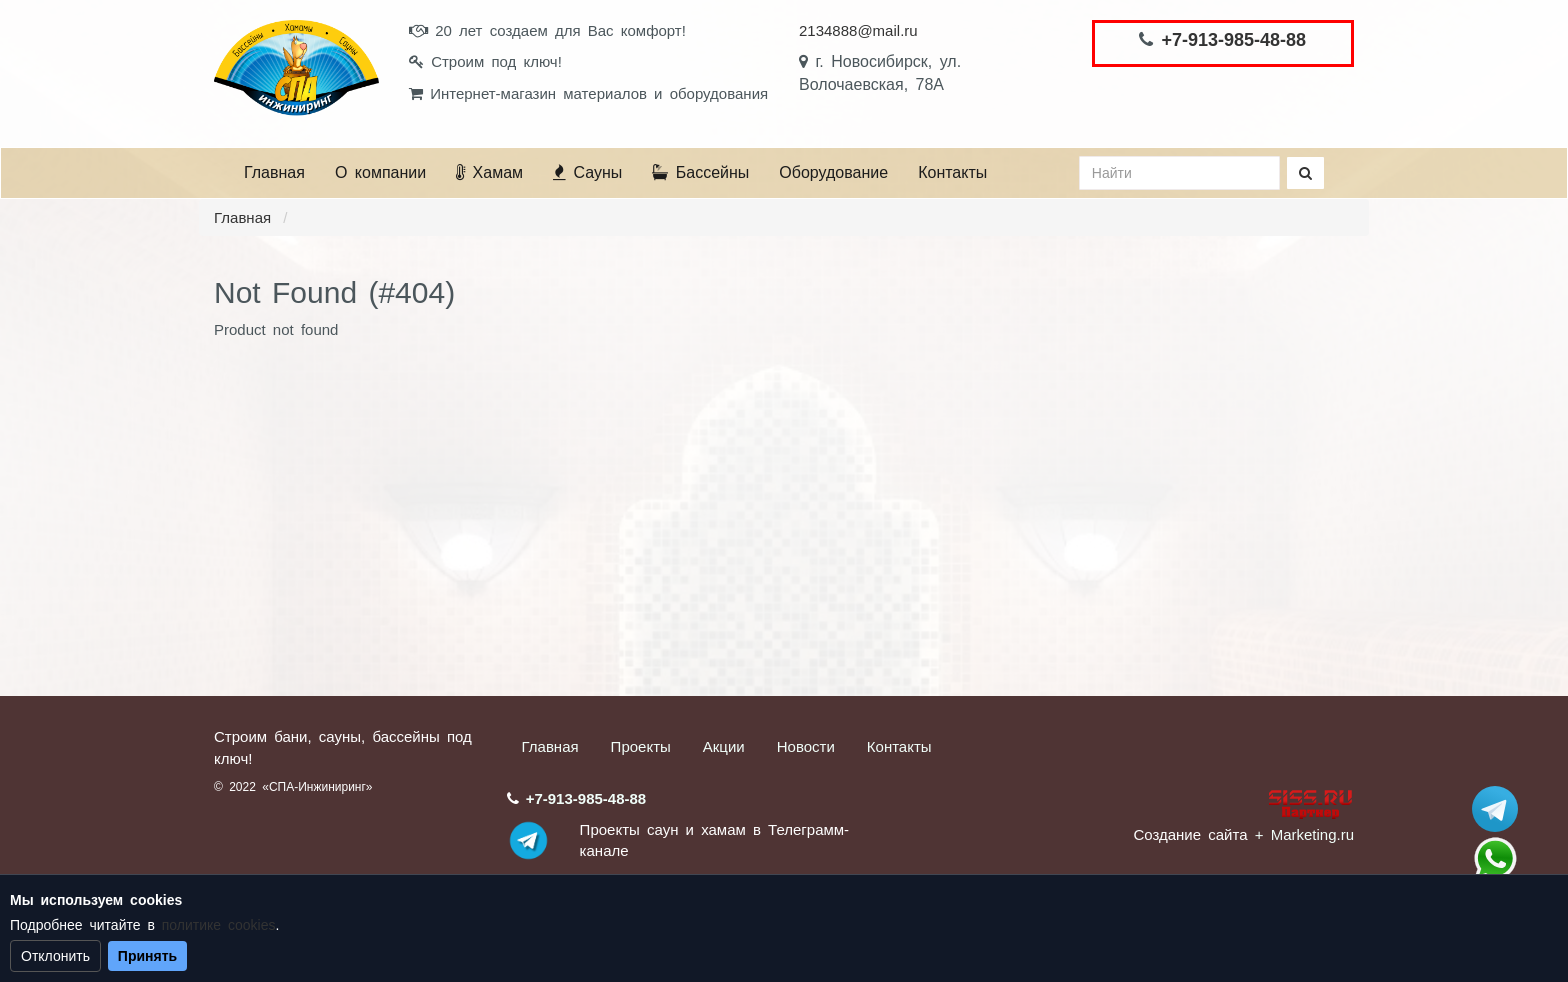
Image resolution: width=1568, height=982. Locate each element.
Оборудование (833, 172)
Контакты (952, 172)
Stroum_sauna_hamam (1495, 809)
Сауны (587, 172)
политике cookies (219, 925)
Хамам (489, 172)
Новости (806, 746)
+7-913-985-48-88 (1233, 40)
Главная (274, 172)
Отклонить (55, 956)
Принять (147, 956)
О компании (380, 172)
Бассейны (700, 172)
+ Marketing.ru (1304, 834)
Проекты (641, 746)
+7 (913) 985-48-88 (1495, 859)
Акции (724, 746)
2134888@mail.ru (858, 30)
